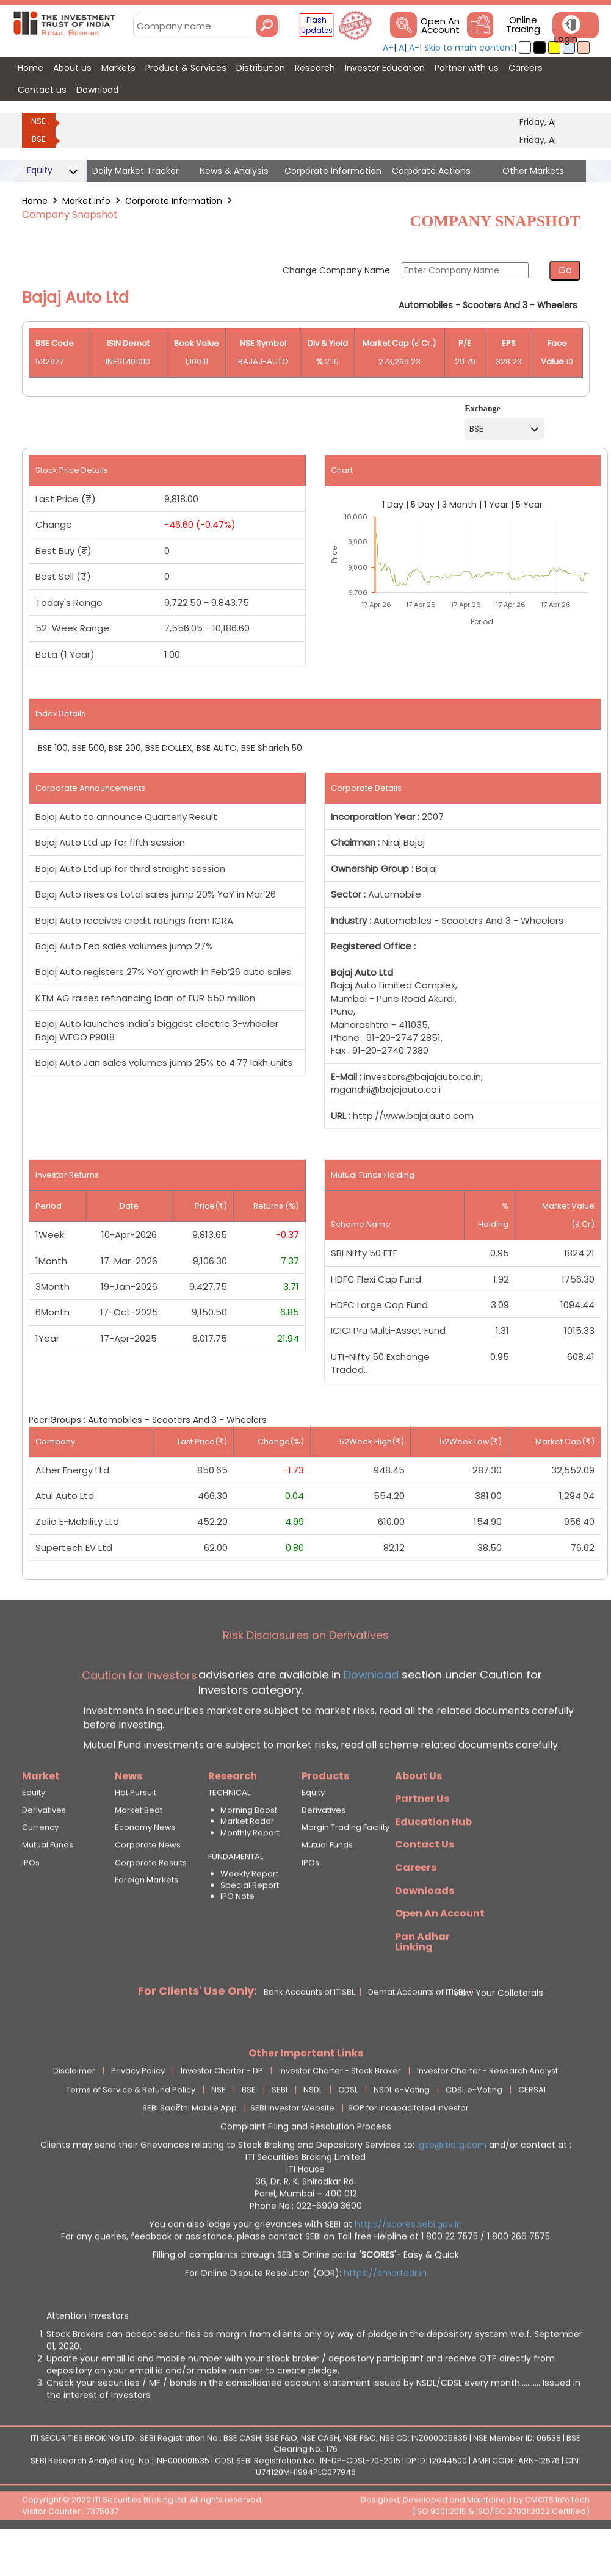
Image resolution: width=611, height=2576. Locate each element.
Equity (33, 1831)
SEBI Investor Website (292, 2147)
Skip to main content (469, 47)
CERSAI (532, 2128)
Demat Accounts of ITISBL (417, 2030)
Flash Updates (317, 25)
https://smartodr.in (385, 2311)
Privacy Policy (138, 2109)
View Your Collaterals (498, 2031)
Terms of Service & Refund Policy (130, 2128)
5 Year (529, 504)
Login (565, 39)
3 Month (459, 504)
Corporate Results (151, 1901)
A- (414, 47)
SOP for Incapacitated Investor (408, 2147)
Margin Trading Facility (345, 1866)
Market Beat (138, 1848)
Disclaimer (74, 2109)
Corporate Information (173, 201)
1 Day (392, 504)
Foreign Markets (146, 1918)
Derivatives (44, 1848)
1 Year (496, 504)
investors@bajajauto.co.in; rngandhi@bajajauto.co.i (407, 1083)
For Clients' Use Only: (197, 2029)
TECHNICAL (229, 1831)
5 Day (423, 504)
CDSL (348, 2128)
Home (35, 201)
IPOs (31, 1901)
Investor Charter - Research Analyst (487, 2109)
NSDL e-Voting (402, 2128)
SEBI (279, 2128)
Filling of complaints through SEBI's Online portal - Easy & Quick (306, 2293)
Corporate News (148, 1883)
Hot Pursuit (135, 1831)
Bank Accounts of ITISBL (309, 2030)
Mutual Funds (47, 1883)
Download (370, 1713)
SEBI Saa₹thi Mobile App (189, 2147)
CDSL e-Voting (474, 2128)
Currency (40, 1866)
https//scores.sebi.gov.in (408, 2262)
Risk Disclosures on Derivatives (306, 1674)
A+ (388, 47)
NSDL (312, 2128)
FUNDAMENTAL (235, 1895)
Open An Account (440, 25)
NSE (38, 121)
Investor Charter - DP (222, 2109)
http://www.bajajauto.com (413, 1115)
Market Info (86, 201)
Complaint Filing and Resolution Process (305, 2165)
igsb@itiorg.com (453, 2183)
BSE (39, 139)
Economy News (145, 1866)
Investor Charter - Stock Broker (340, 2109)
